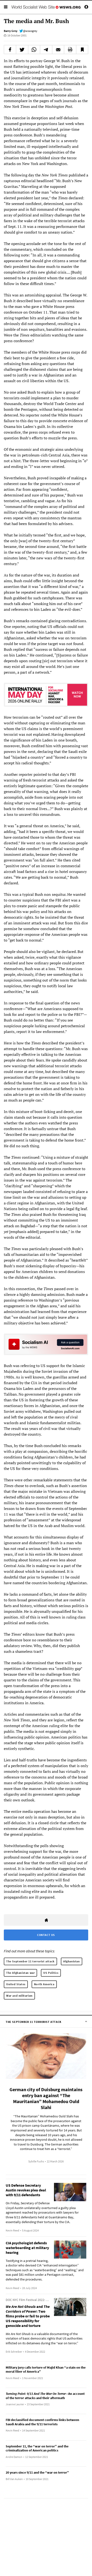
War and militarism (19, 1995)
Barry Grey (10, 31)
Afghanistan (71, 1961)
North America (44, 1984)
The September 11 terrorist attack (30, 1961)
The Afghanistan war (20, 1973)
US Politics (50, 1973)
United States (15, 1984)
